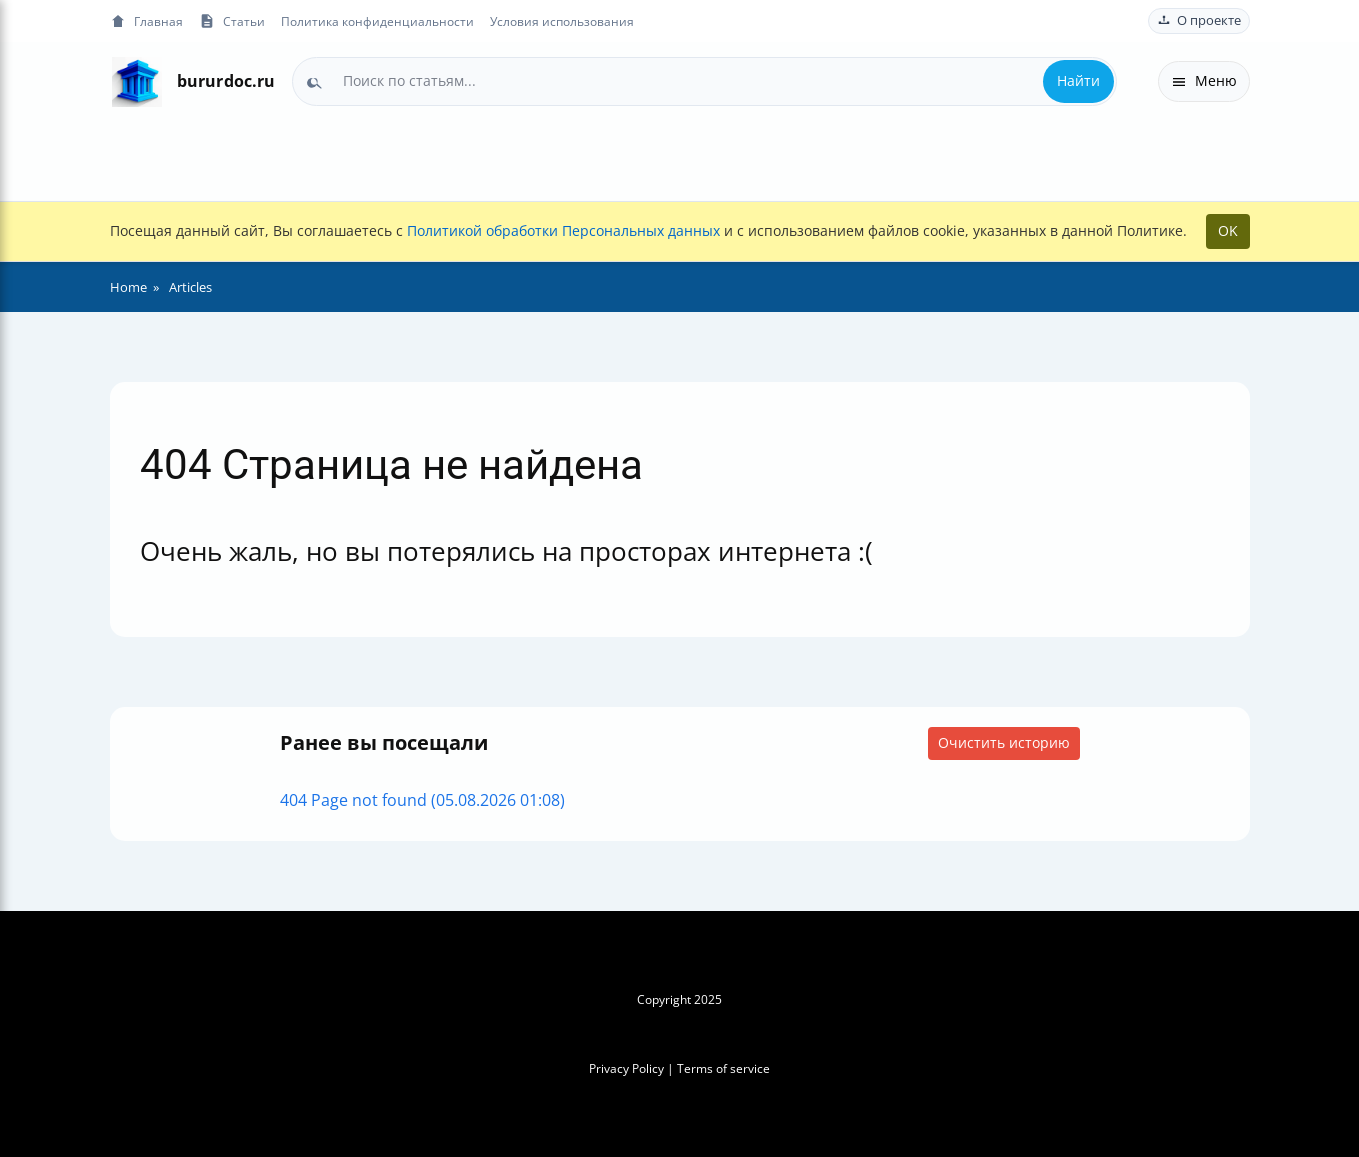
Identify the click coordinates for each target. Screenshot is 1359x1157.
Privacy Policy (626, 1068)
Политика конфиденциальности (377, 21)
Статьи (232, 21)
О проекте (1199, 20)
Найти (1078, 80)
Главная (146, 21)
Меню (1204, 80)
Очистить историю (1004, 742)
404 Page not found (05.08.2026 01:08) (422, 800)
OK (1228, 230)
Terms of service (723, 1068)
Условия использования (562, 21)
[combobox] (704, 81)
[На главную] (137, 81)
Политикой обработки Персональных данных (563, 230)
